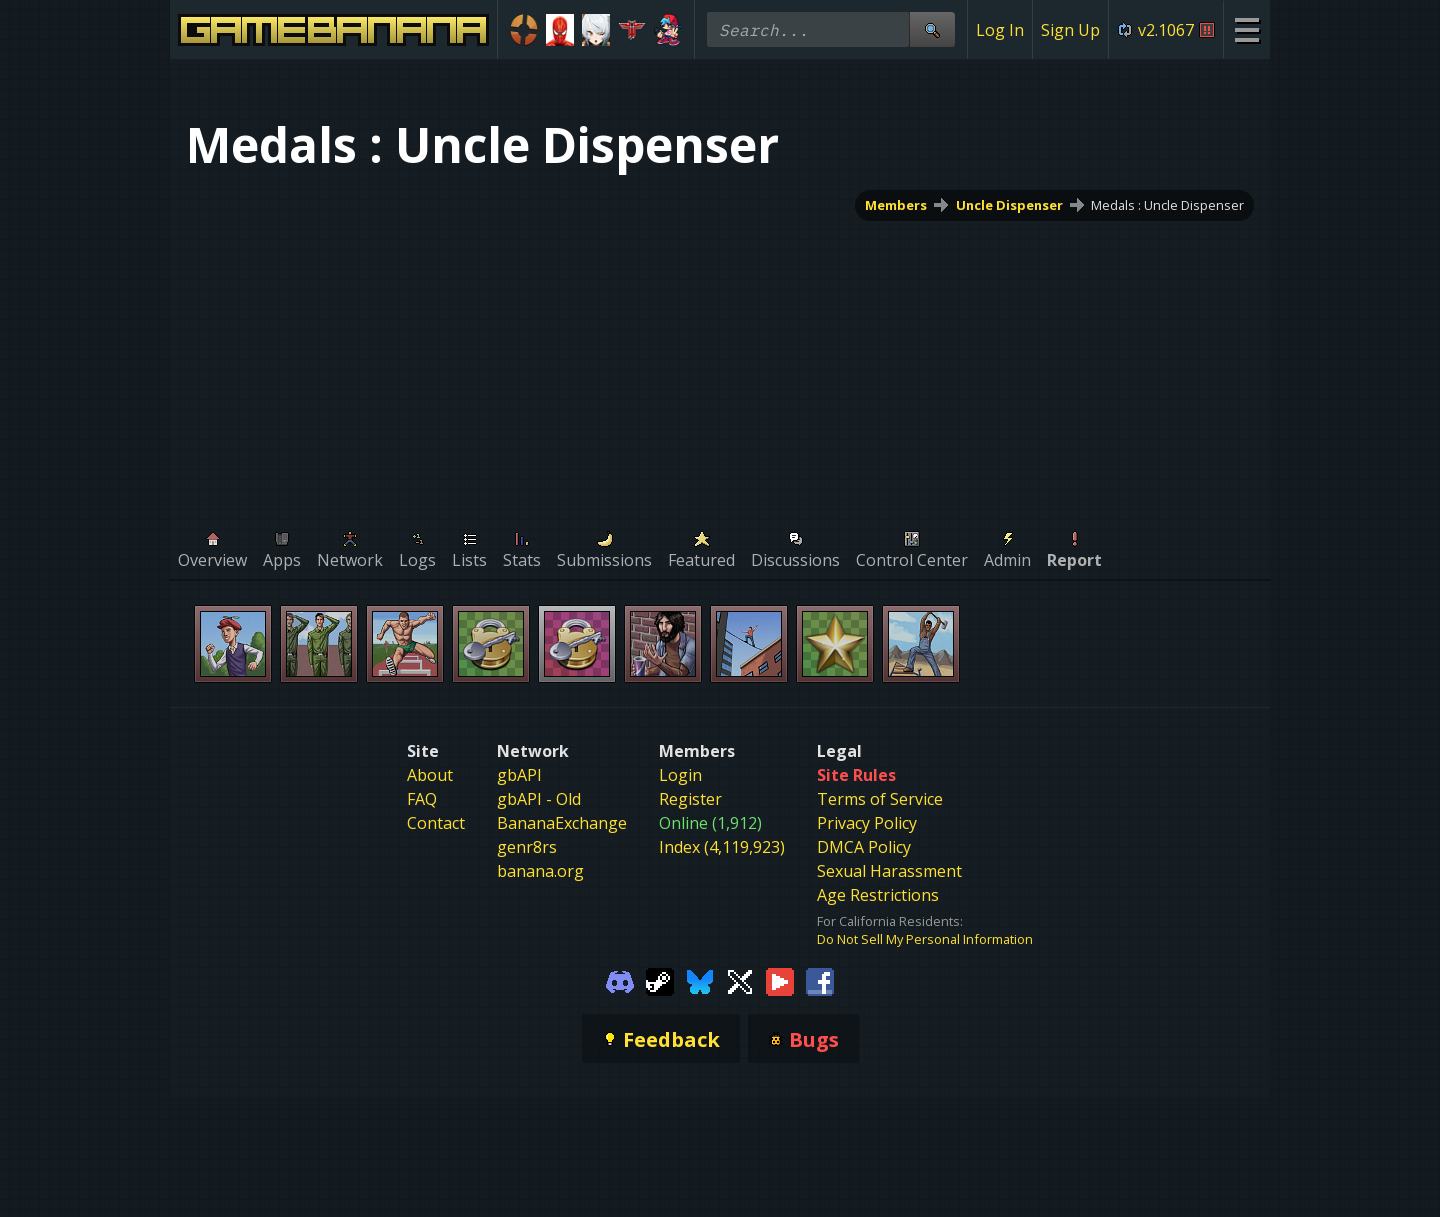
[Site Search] (932, 29)
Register (690, 799)
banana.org (540, 871)
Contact (436, 823)
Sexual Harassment (889, 871)
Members (896, 205)
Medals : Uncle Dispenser (1167, 205)
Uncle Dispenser (1009, 205)
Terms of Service (880, 799)
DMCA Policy (864, 847)
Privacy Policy (867, 823)
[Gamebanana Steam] (660, 980)
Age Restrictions (878, 895)
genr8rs (527, 847)
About (430, 775)
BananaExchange (562, 823)
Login (680, 775)
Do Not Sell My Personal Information (925, 939)
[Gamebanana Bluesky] (700, 980)
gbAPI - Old (539, 799)
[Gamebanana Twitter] (740, 980)
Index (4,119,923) (722, 847)
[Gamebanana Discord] (620, 980)
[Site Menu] (1246, 29)
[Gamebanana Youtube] (780, 980)
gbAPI (519, 775)
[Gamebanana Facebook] (820, 980)
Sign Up (1070, 30)
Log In (1000, 30)
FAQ (422, 799)
